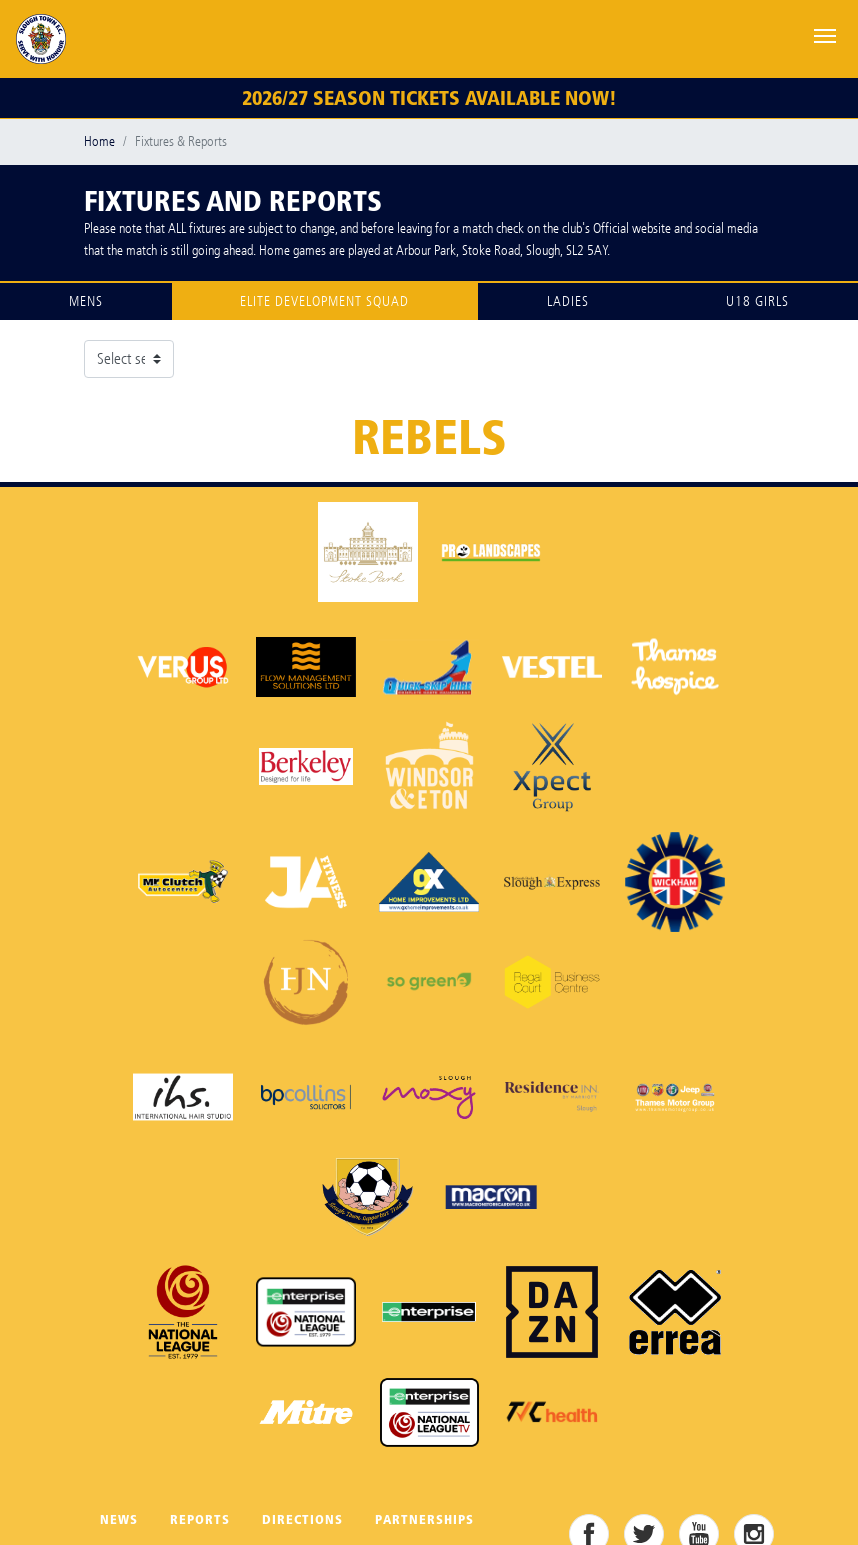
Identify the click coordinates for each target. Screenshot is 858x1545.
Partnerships (424, 1519)
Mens (86, 301)
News (119, 1519)
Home (99, 141)
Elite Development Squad (324, 301)
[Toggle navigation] (825, 34)
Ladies (568, 301)
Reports (200, 1519)
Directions (302, 1519)
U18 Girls (757, 301)
